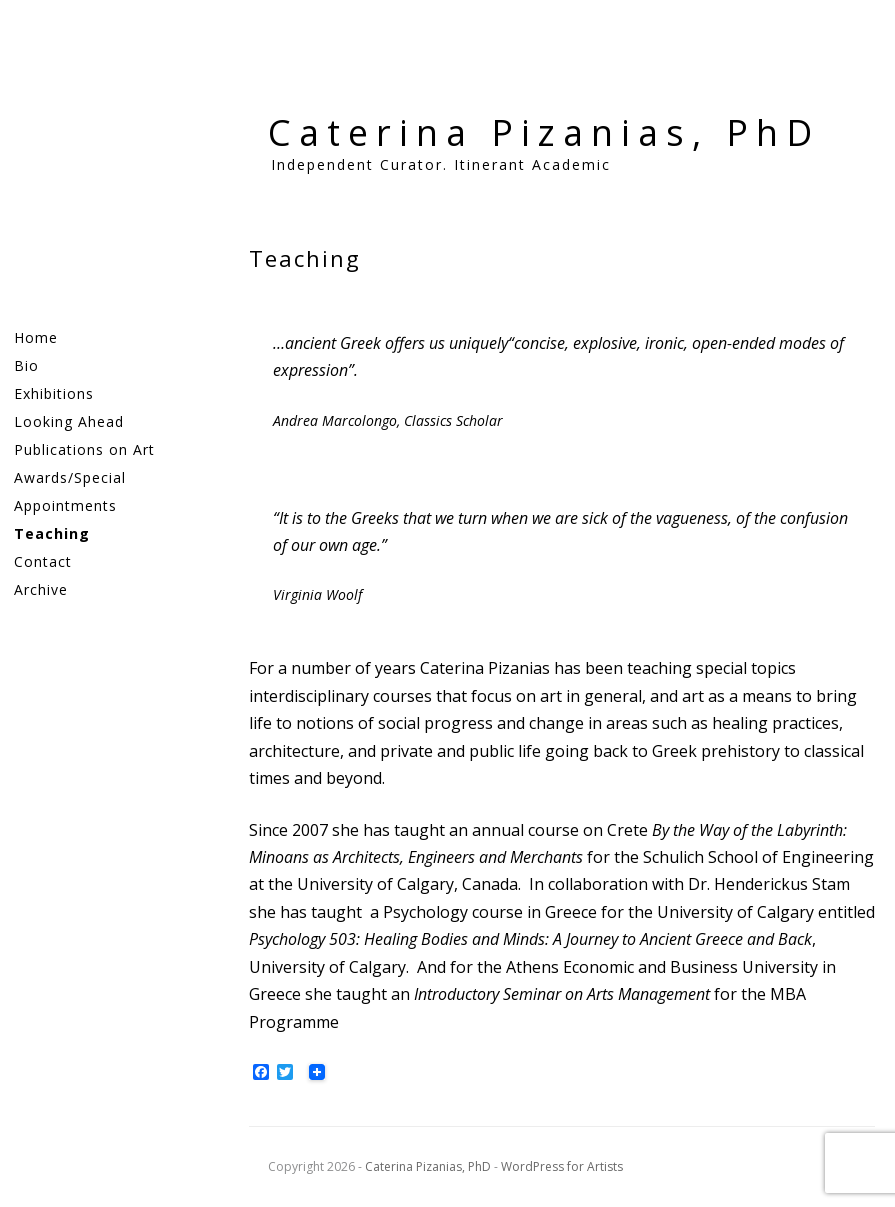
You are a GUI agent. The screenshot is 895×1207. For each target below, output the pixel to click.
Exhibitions (54, 393)
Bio (26, 365)
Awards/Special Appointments (70, 491)
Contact (43, 561)
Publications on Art (84, 449)
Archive (41, 589)
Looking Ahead (69, 421)
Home (36, 337)
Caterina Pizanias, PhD (544, 132)
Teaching (52, 533)
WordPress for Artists (562, 1166)
